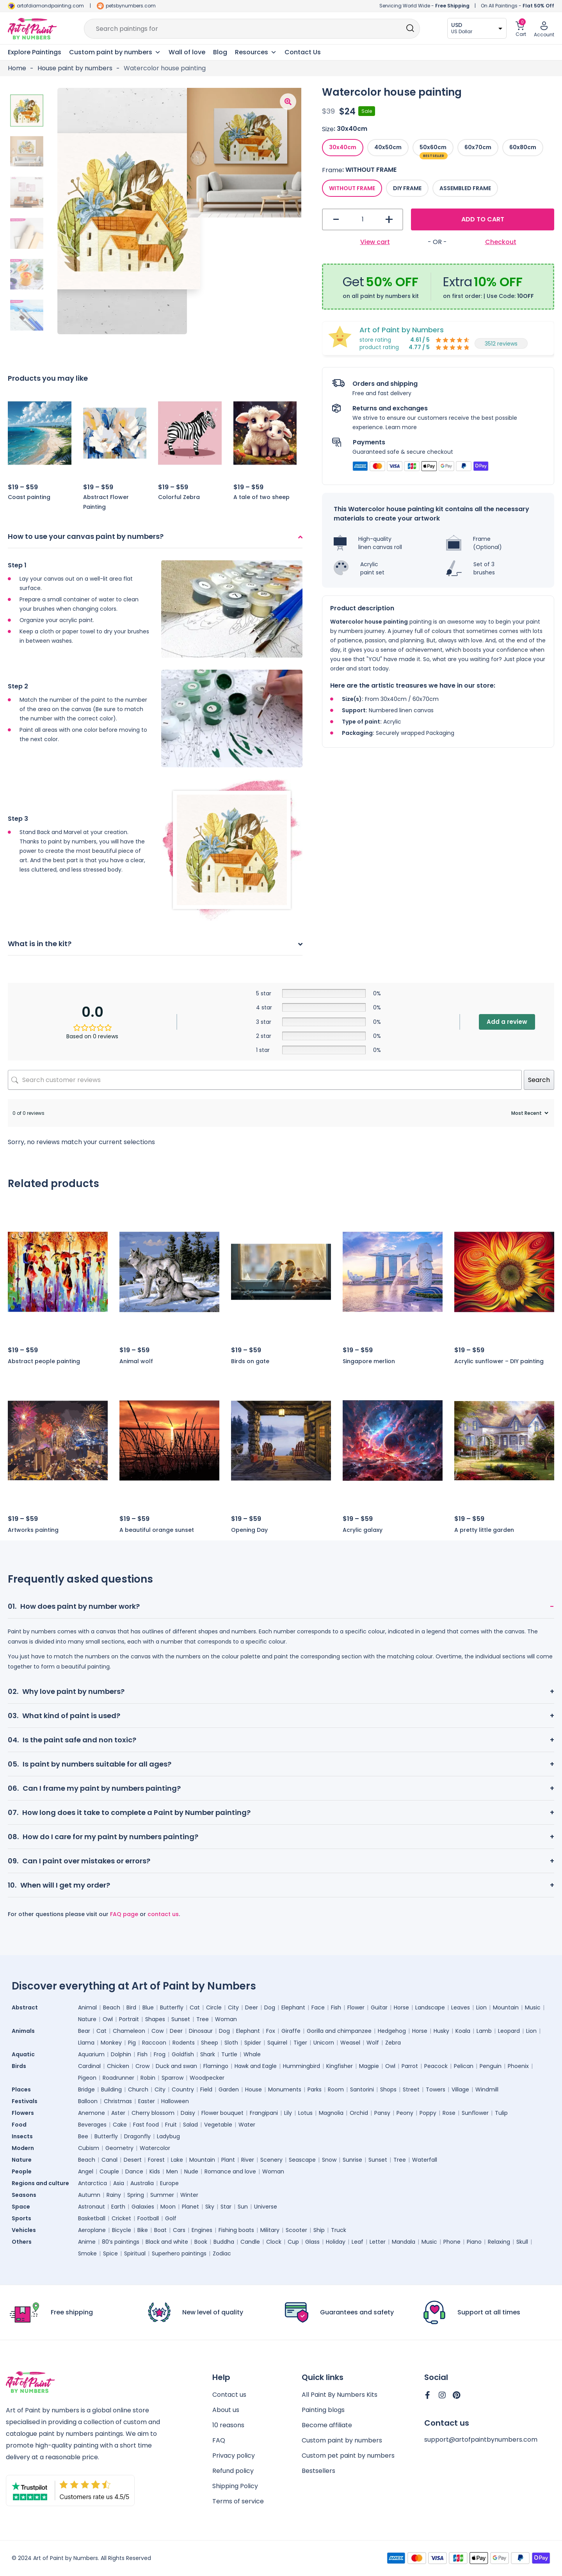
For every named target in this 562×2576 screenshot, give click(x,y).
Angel (85, 2171)
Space (21, 2207)
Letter (378, 2242)
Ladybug (168, 2136)
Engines (202, 2230)
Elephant (293, 2007)
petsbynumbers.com (131, 5)
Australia (142, 2183)
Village (460, 2089)
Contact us (229, 2394)
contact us (163, 1914)
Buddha (223, 2242)
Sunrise (352, 2160)
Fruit (171, 2125)
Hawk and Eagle (256, 2066)
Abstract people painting (44, 1361)
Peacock (436, 2066)
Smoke (87, 2253)
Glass (312, 2242)
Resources (256, 52)
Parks (315, 2089)
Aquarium (91, 2054)
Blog (220, 52)
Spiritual (135, 2253)
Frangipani (264, 2113)
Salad (190, 2125)
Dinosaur (201, 2031)
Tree (202, 2019)
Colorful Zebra (179, 497)
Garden (229, 2089)
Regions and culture (40, 2183)
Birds (19, 2066)
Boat (160, 2230)
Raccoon (154, 2043)
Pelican (463, 2066)
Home (17, 68)
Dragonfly (137, 2136)
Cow (157, 2031)
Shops (388, 2089)
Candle (250, 2242)
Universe (265, 2207)
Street (411, 2089)
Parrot (410, 2066)
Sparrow (172, 2078)
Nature (87, 2019)
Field (206, 2089)
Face (318, 2007)
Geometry (119, 2148)
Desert (133, 2160)
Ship (319, 2230)
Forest (156, 2160)
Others (22, 2242)
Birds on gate (250, 1361)
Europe (169, 2183)
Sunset (180, 2019)
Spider (252, 2043)
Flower (356, 2007)
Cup (293, 2242)
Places (21, 2089)
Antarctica (92, 2183)
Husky (441, 2031)
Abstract (25, 2007)
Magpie (369, 2066)
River (247, 2160)
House (253, 2089)
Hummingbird (301, 2066)
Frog (159, 2054)
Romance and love (230, 2171)
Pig (132, 2043)
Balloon (88, 2101)
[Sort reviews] (529, 1113)
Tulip (501, 2113)
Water (246, 2125)
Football (148, 2218)
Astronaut (91, 2207)
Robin (147, 2078)
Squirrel (277, 2043)
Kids (154, 2171)
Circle (214, 2007)
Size (328, 129)
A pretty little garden (484, 1530)
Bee (83, 2136)
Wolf (372, 2043)
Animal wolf (136, 1361)
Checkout (500, 241)
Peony (405, 2113)
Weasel (350, 2043)
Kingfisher (339, 2066)
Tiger (300, 2043)
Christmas (118, 2101)
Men (172, 2171)
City (233, 2007)
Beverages (92, 2125)
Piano (474, 2242)
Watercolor (155, 2148)
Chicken (118, 2066)
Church (138, 2089)
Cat (195, 2007)
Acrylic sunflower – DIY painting (499, 1361)
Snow (329, 2160)
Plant (228, 2160)
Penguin (491, 2066)
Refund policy (233, 2470)
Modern (23, 2148)
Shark (207, 2054)
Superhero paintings (179, 2253)
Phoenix (518, 2066)
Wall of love (187, 52)
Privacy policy (233, 2455)
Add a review (507, 1022)
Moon (168, 2207)
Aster (118, 2113)
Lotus (305, 2113)
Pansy (382, 2113)
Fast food (146, 2125)
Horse (401, 2007)
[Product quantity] (362, 219)
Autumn (89, 2195)
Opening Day (249, 1530)
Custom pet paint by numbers (348, 2455)
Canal (109, 2160)
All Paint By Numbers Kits (339, 2394)
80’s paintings (120, 2242)
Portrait (129, 2019)
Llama (86, 2043)
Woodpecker (207, 2078)
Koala (462, 2031)
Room (336, 2089)
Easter (146, 2101)
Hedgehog (392, 2031)
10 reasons (228, 2425)
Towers (435, 2089)
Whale (252, 2054)
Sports (21, 2218)
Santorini (362, 2089)
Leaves (460, 2007)
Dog (269, 2007)
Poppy (428, 2113)
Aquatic (23, 2054)
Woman (226, 2019)
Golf (170, 2218)
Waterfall (424, 2160)
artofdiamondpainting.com (50, 5)
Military (269, 2230)
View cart (375, 241)
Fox (270, 2031)
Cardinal (89, 2066)
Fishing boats (236, 2230)
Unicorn (323, 2043)
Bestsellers (318, 2470)
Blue (148, 2007)
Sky (209, 2207)
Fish (336, 2007)
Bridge (86, 2089)
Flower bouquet (222, 2113)
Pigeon (87, 2078)
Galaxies (143, 2207)
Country (183, 2089)
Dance (134, 2171)
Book (200, 2242)
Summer (162, 2195)
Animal (87, 2007)
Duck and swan (176, 2066)
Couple (109, 2171)
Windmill (486, 2089)
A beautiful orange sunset (156, 1530)
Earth (118, 2207)
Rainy (114, 2195)
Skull (522, 2242)
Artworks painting (33, 1530)
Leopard (509, 2031)
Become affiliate (327, 2425)
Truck (338, 2230)
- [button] (336, 219)
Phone (452, 2242)
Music (533, 2007)
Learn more (401, 427)
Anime (87, 2242)
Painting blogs (323, 2409)
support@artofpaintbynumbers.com (480, 2439)
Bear (84, 2031)
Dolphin (121, 2054)
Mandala (403, 2242)
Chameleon (129, 2031)
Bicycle (121, 2230)
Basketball (91, 2218)
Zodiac (222, 2253)
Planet (190, 2207)
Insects (22, 2136)
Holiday (335, 2242)
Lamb (484, 2031)
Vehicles (24, 2230)
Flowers (23, 2113)
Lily (288, 2113)
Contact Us (303, 52)
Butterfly (171, 2007)
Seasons (24, 2195)
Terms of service (238, 2501)
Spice (110, 2253)
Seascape (302, 2160)
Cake (120, 2125)
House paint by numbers (74, 68)
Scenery (271, 2160)
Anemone (91, 2113)
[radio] (343, 147)
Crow (142, 2066)
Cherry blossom (153, 2113)
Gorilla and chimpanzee (339, 2031)
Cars (179, 2230)
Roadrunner (118, 2078)
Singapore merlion (369, 1361)
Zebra (393, 2043)
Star (226, 2207)
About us (225, 2409)
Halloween (175, 2101)
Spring (135, 2195)
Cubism (88, 2148)
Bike (142, 2230)
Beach (111, 2007)
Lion (481, 2007)
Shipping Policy (235, 2486)
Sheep (209, 2043)
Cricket (121, 2218)
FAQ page (124, 1914)
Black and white (167, 2242)
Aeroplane (92, 2230)
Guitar (379, 2007)
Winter (189, 2195)
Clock (273, 2242)
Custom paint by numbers (342, 2440)
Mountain (506, 2007)
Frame (332, 169)
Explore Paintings (34, 52)
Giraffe (291, 2031)
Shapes (155, 2019)
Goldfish (183, 2054)
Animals (23, 2031)
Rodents (184, 2043)
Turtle (229, 2054)
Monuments (284, 2089)
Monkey (111, 2043)
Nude (191, 2171)
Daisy (188, 2113)
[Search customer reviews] (265, 1080)
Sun (243, 2207)
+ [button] (389, 219)
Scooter (296, 2230)
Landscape (430, 2007)
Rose (449, 2113)
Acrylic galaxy (362, 1530)
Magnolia (331, 2113)
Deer (251, 2007)
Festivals (24, 2101)
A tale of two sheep (261, 497)
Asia (118, 2183)
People (22, 2171)
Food (19, 2125)
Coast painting (29, 497)
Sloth (231, 2043)
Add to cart (482, 219)
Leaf (357, 2242)
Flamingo (215, 2066)
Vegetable (218, 2125)
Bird (131, 2007)
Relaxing (499, 2242)
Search (539, 1079)
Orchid (359, 2113)
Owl (108, 2019)
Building (111, 2089)
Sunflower (475, 2113)
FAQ (218, 2440)
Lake (177, 2160)
